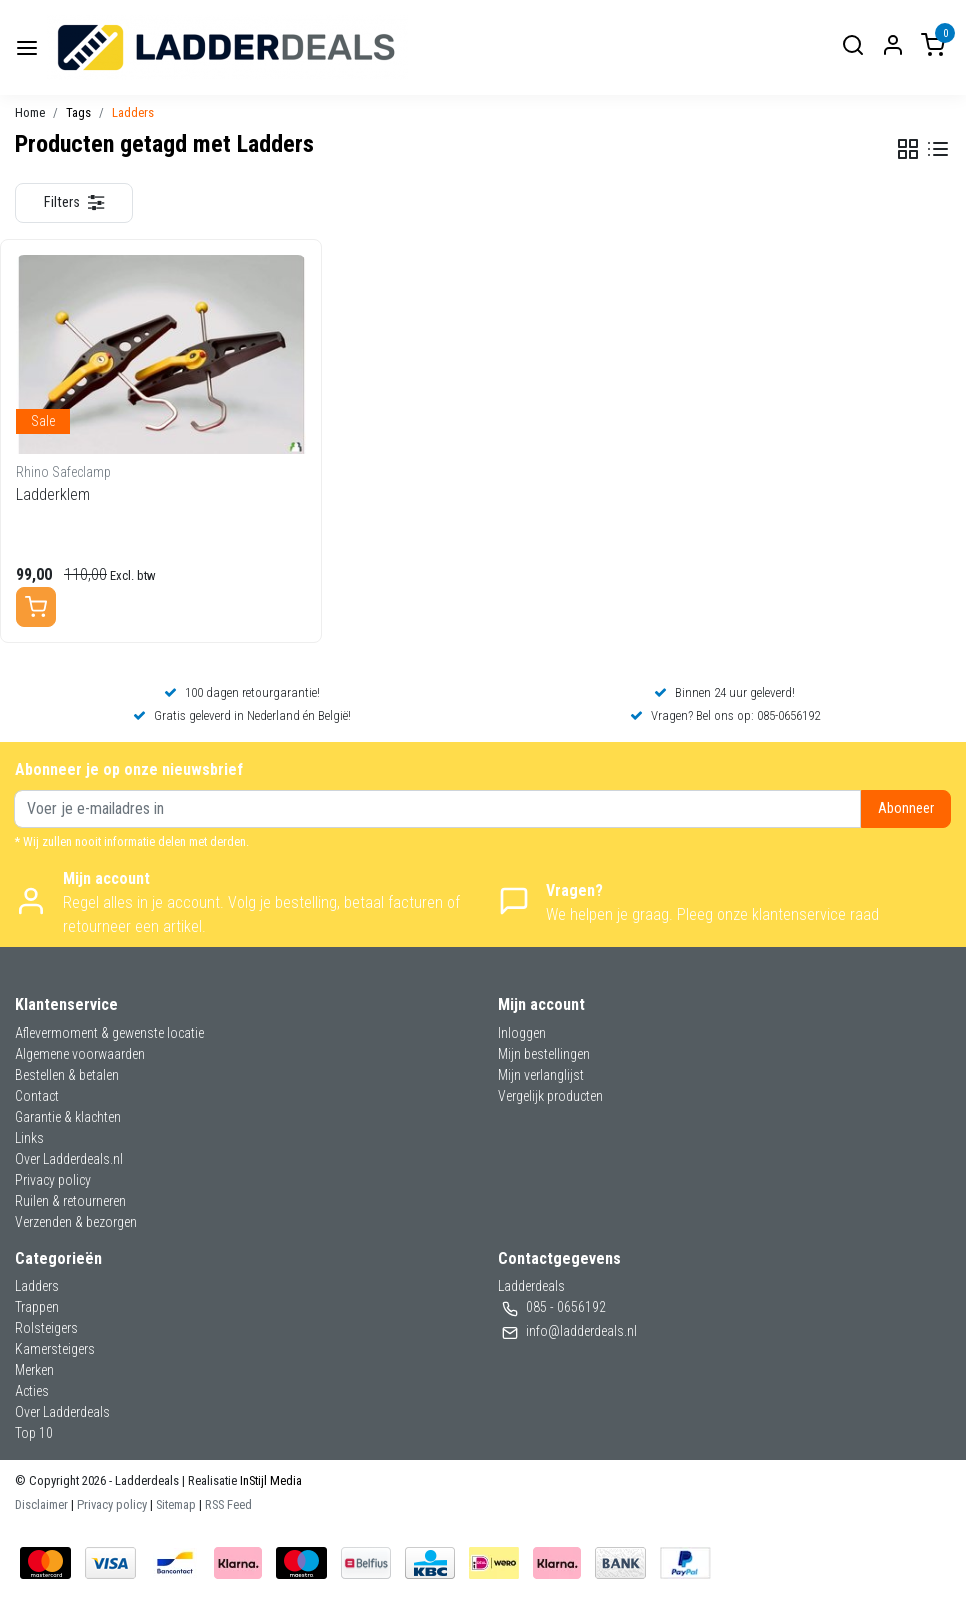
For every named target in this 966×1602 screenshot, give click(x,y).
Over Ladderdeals (62, 1412)
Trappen (37, 1307)
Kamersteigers (55, 1349)
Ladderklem (53, 494)
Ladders (133, 112)
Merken (34, 1370)
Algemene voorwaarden (80, 1054)
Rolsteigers (46, 1328)
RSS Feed (228, 1504)
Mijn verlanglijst (541, 1075)
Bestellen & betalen (67, 1075)
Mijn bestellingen (544, 1054)
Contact (37, 1096)
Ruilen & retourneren (70, 1201)
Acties (32, 1391)
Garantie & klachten (68, 1117)
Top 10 (34, 1433)
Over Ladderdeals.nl (69, 1159)
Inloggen (522, 1033)
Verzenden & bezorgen (76, 1222)
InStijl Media (269, 1480)
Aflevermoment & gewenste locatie (109, 1033)
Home (30, 112)
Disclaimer (41, 1504)
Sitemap (176, 1504)
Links (29, 1138)
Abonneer (906, 808)
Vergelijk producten (550, 1096)
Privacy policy (53, 1180)
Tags (78, 112)
